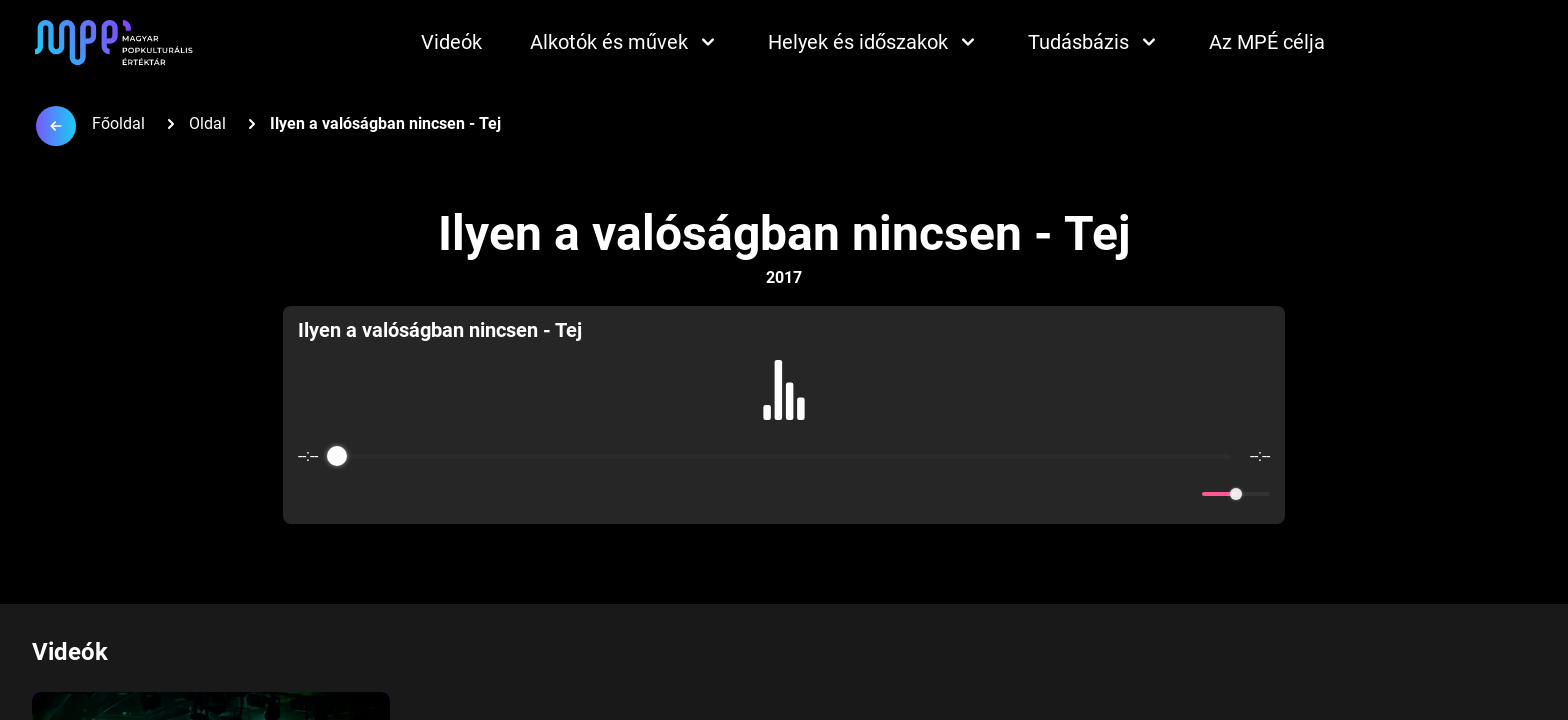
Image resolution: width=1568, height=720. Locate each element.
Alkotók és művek (625, 42)
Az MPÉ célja (1267, 42)
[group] (784, 415)
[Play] (784, 494)
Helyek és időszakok (874, 42)
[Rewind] (740, 494)
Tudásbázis (1094, 42)
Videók (451, 42)
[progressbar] (783, 456)
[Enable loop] (311, 494)
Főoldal (118, 123)
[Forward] (827, 494)
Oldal (207, 123)
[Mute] (1183, 494)
